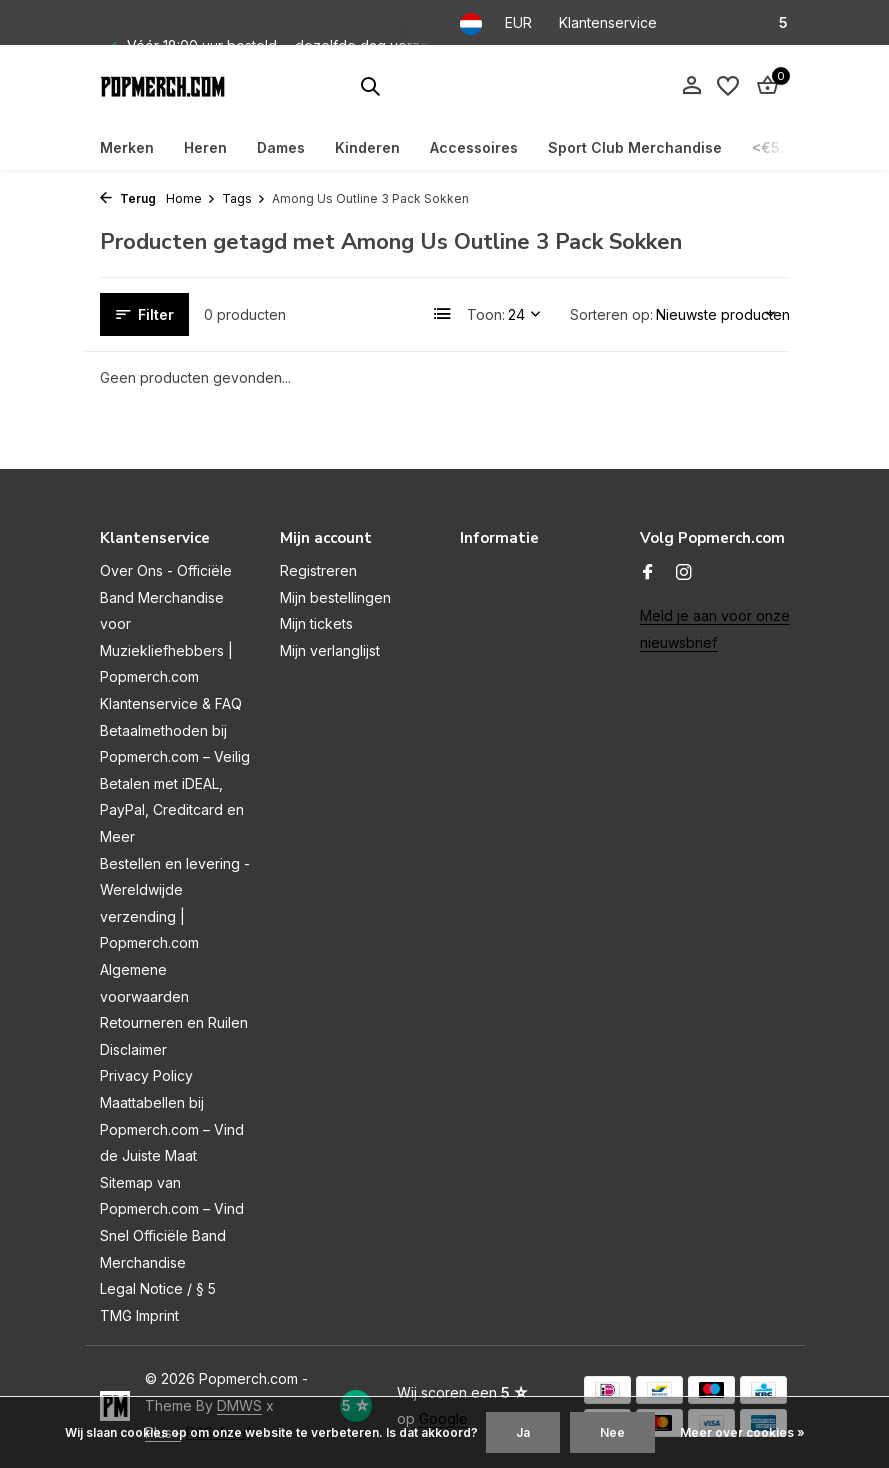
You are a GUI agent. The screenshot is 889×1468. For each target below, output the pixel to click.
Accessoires (474, 147)
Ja (523, 1432)
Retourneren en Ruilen (174, 1022)
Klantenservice (608, 22)
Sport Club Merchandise (635, 147)
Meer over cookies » (742, 1432)
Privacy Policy (146, 1075)
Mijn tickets (316, 623)
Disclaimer (133, 1049)
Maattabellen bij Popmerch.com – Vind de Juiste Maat (172, 1129)
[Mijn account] (691, 86)
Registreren (318, 570)
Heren (205, 147)
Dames (281, 147)
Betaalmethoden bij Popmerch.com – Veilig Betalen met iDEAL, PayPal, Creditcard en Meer (175, 783)
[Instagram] (684, 573)
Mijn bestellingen (335, 597)
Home (191, 198)
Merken (127, 147)
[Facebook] (648, 573)
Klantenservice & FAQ (171, 703)
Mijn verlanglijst (330, 650)
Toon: (486, 314)
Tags (244, 198)
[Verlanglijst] (728, 86)
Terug (128, 198)
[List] (443, 314)
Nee (612, 1432)
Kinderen (367, 147)
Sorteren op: (611, 314)
